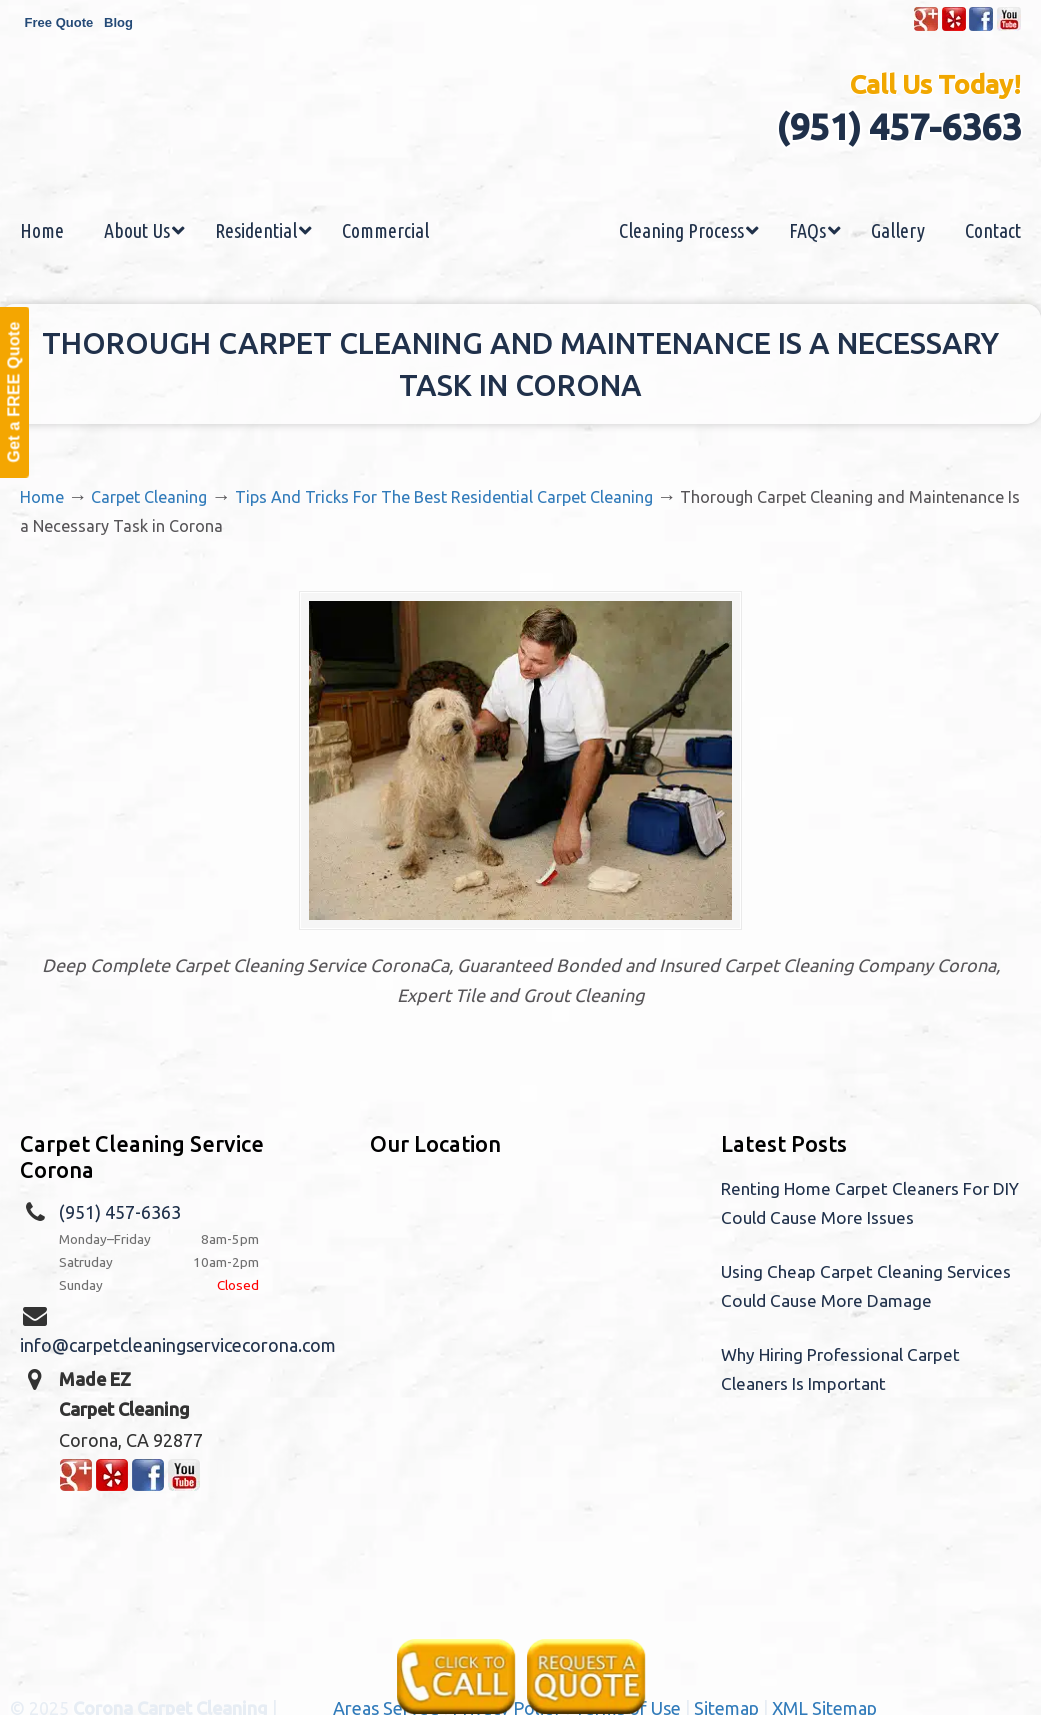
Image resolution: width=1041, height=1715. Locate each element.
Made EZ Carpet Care (521, 143)
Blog (118, 22)
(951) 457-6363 (898, 126)
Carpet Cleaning (149, 497)
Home (42, 497)
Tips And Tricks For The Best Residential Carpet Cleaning (444, 497)
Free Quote (59, 22)
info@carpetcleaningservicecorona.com (178, 1347)
